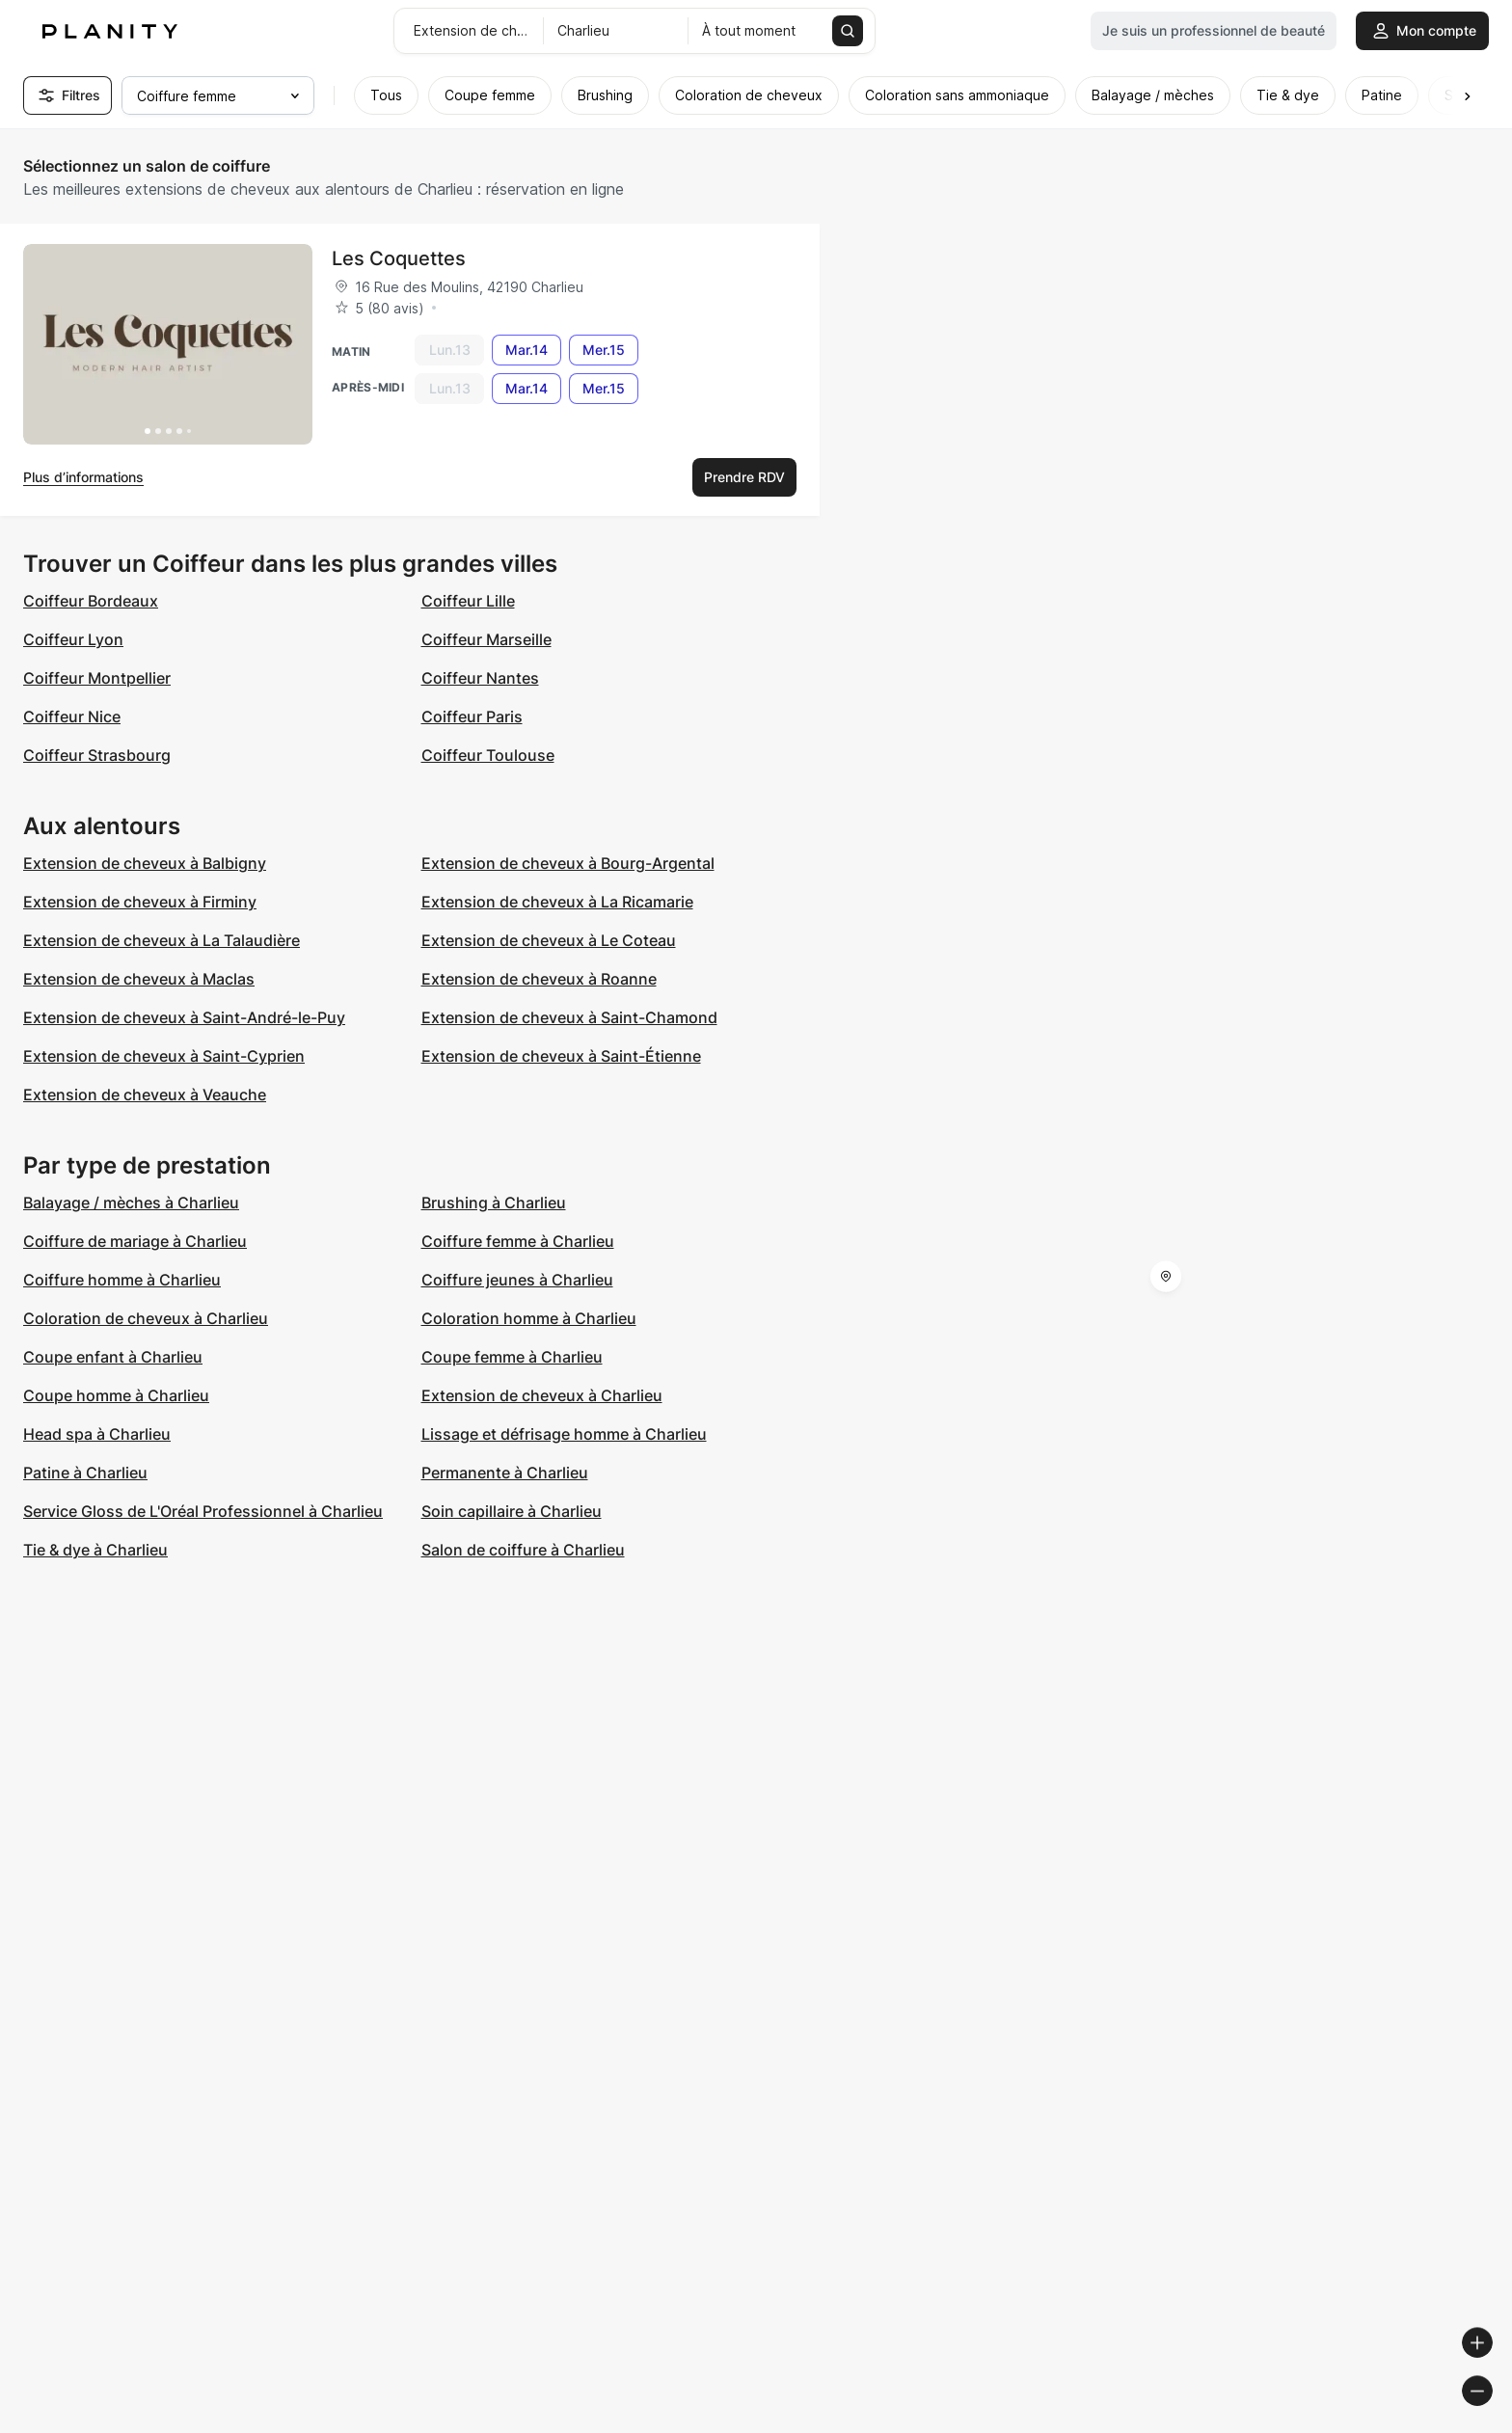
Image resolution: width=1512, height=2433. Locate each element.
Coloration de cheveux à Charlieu (145, 1318)
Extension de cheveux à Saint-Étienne (561, 1056)
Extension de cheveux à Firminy (139, 901)
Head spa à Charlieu (97, 1434)
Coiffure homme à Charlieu (122, 1279)
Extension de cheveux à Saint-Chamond (569, 1017)
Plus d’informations (83, 477)
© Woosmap (1150, 2425)
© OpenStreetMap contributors (1406, 2425)
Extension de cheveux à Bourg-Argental (568, 863)
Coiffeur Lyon (73, 639)
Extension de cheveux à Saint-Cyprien (164, 1056)
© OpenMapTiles (1247, 2425)
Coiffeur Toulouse (487, 755)
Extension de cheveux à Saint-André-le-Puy (184, 1017)
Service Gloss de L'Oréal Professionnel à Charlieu (203, 1511)
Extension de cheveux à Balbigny (144, 863)
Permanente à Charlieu (504, 1472)
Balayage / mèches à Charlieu (131, 1202)
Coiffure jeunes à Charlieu (517, 1279)
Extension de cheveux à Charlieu (541, 1395)
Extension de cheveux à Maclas (139, 978)
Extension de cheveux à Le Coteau (548, 940)
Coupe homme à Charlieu (116, 1395)
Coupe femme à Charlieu (512, 1356)
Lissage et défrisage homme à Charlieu (564, 1434)
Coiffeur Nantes (480, 678)
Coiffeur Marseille (486, 639)
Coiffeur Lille (468, 600)
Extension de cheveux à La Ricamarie (557, 901)
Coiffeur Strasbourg (97, 755)
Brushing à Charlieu (493, 1202)
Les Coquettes (399, 258)
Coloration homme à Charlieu (528, 1318)
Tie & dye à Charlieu (95, 1549)
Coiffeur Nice (72, 716)
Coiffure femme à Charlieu (517, 1241)
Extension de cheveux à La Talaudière (161, 940)
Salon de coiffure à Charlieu (523, 1549)
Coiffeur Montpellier (97, 678)
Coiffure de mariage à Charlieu (135, 1241)
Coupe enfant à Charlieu (112, 1356)
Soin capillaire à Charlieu (511, 1511)
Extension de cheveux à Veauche (144, 1094)
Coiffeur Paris (472, 716)
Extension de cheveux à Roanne (539, 978)
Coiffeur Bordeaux (90, 600)
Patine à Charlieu (85, 1472)
